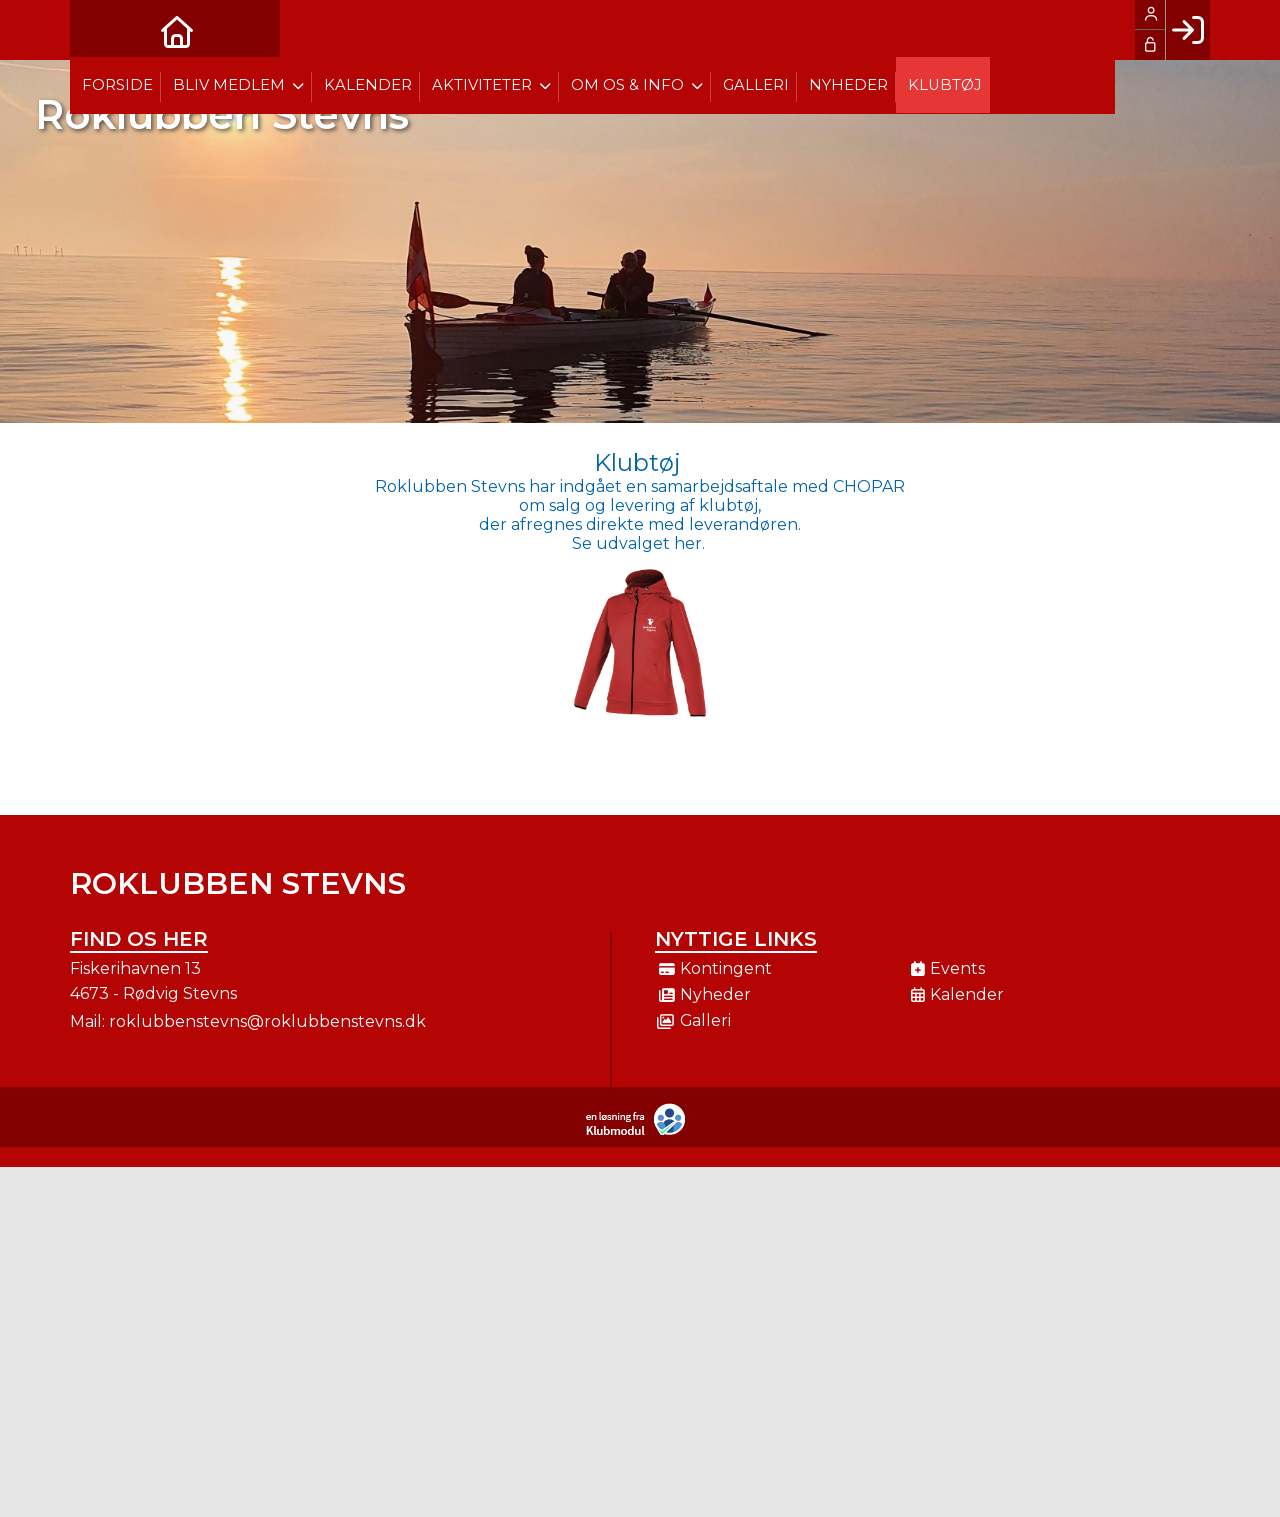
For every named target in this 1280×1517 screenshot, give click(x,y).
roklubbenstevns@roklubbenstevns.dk (267, 1021)
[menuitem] (100, 30)
